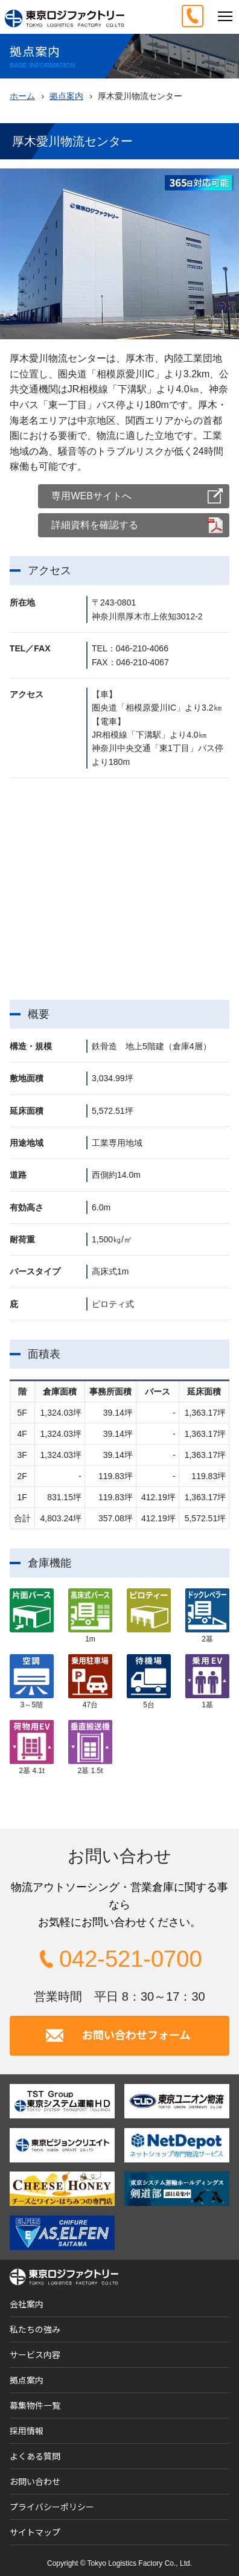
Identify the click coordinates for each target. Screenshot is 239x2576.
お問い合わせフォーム (136, 2036)
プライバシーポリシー (52, 2507)
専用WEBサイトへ (91, 496)
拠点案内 (66, 96)
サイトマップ (35, 2532)
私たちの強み (35, 2329)
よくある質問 (35, 2456)
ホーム (22, 96)
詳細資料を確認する (94, 525)
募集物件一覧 (35, 2405)
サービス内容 (35, 2354)
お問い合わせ (35, 2481)
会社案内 (26, 2304)
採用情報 (26, 2430)
